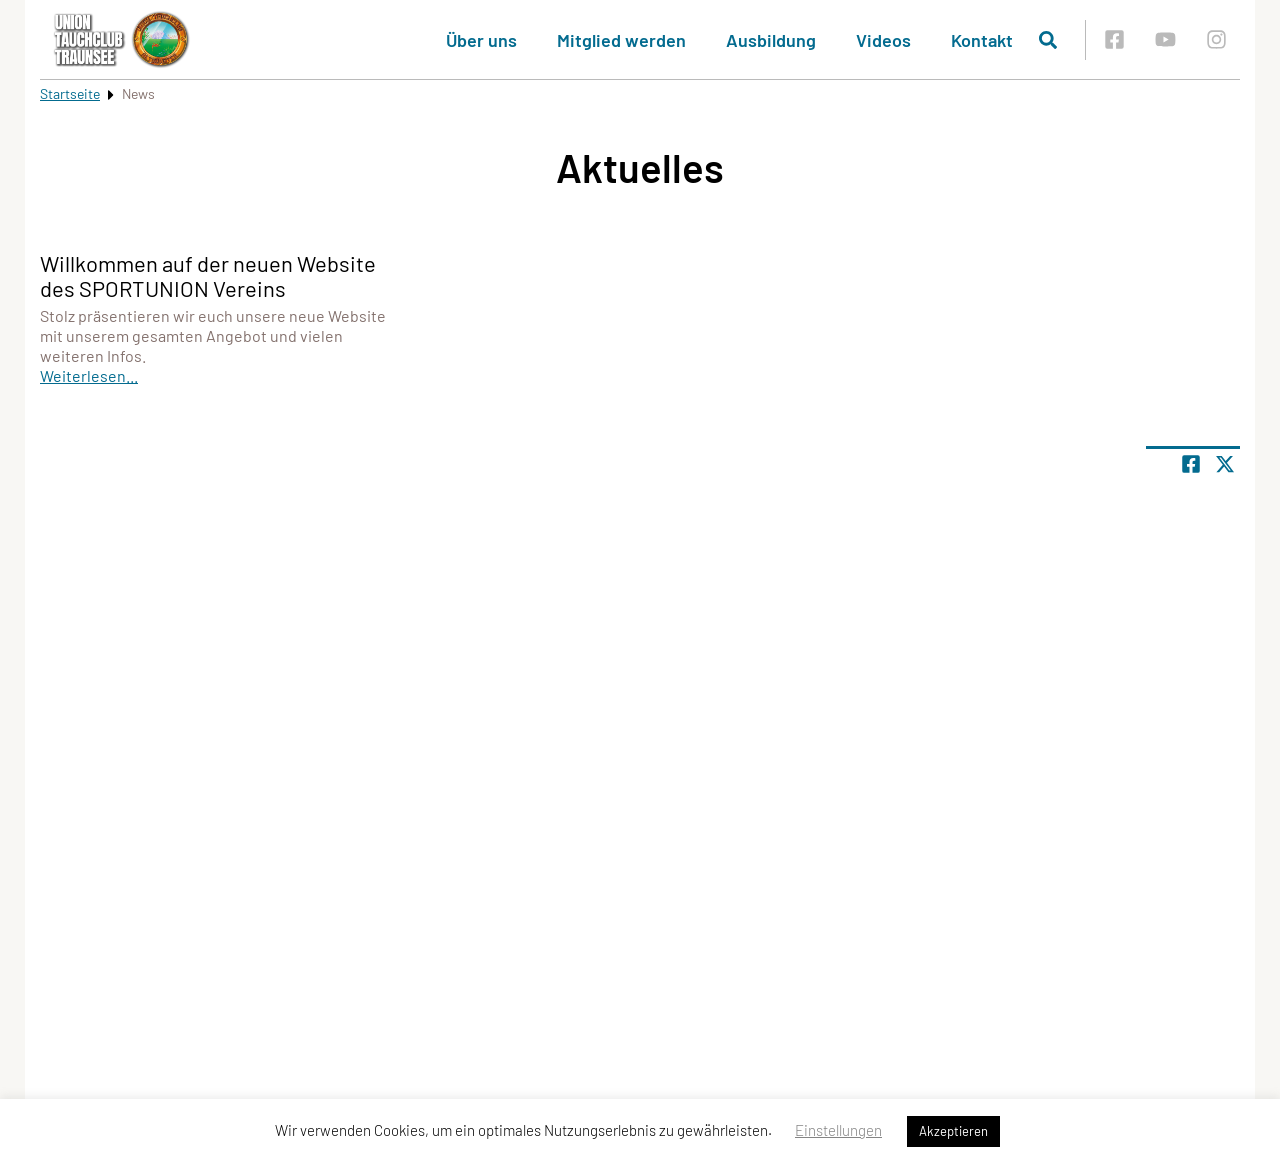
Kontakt (982, 40)
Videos (883, 40)
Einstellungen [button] (838, 1130)
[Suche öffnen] (1048, 40)
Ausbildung (771, 40)
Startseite (70, 93)
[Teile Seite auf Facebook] (1191, 464)
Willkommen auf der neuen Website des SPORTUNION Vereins (208, 275)
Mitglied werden (621, 40)
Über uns (481, 40)
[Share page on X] (1225, 464)
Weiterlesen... (89, 375)
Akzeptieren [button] (953, 1131)
